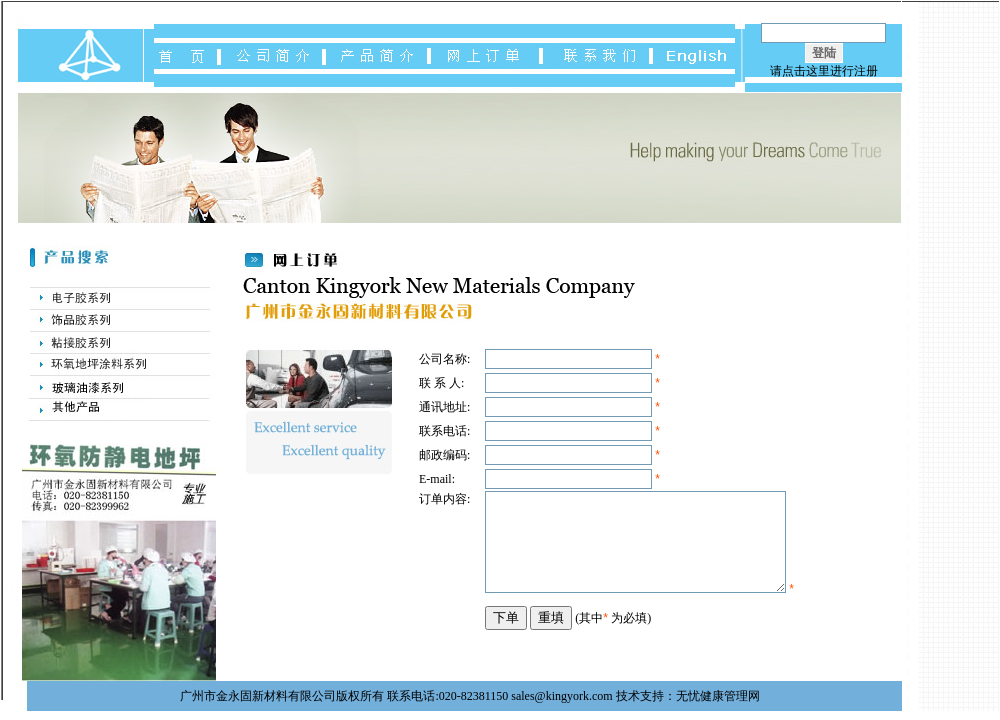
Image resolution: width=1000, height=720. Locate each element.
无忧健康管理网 (718, 696)
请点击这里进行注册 (824, 71)
